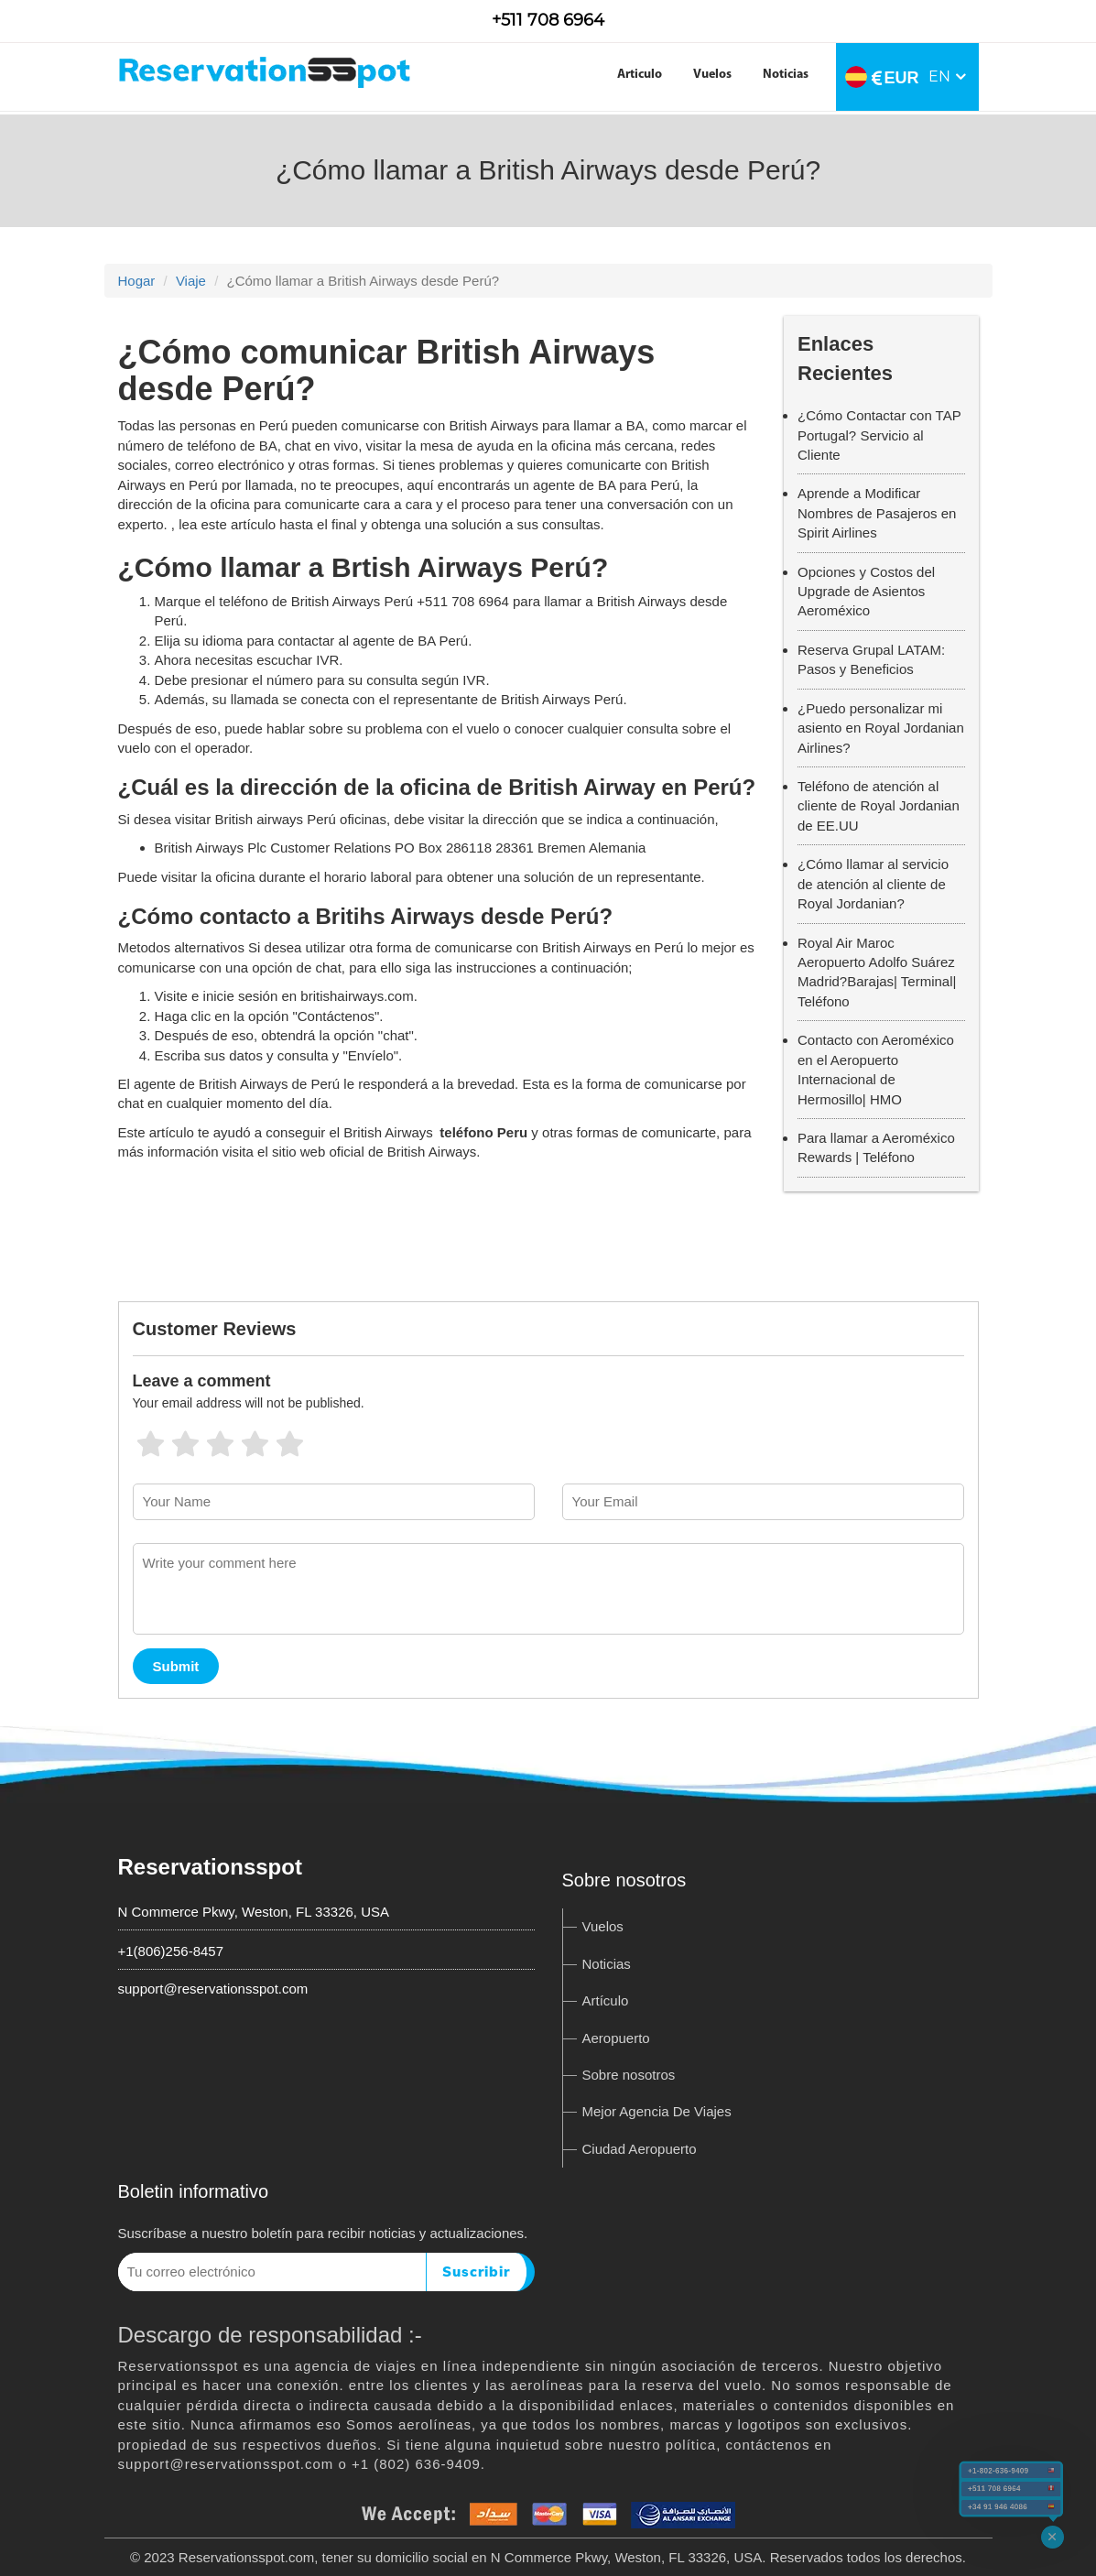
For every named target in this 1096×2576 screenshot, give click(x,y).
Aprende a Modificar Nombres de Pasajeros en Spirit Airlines (877, 512)
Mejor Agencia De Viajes (657, 2111)
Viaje (191, 280)
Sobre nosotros (629, 2074)
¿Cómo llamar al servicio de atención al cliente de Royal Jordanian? (873, 883)
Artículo (605, 2000)
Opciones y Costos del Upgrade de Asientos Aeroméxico (866, 591)
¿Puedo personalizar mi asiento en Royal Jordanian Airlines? (881, 728)
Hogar (137, 280)
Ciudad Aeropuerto (639, 2149)
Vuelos (712, 75)
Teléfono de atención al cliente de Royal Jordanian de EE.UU (879, 805)
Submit (176, 1666)
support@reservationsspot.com (213, 1988)
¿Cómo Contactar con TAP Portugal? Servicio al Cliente (879, 435)
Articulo (639, 75)
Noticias (785, 75)
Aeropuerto (616, 2038)
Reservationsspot (210, 1866)
